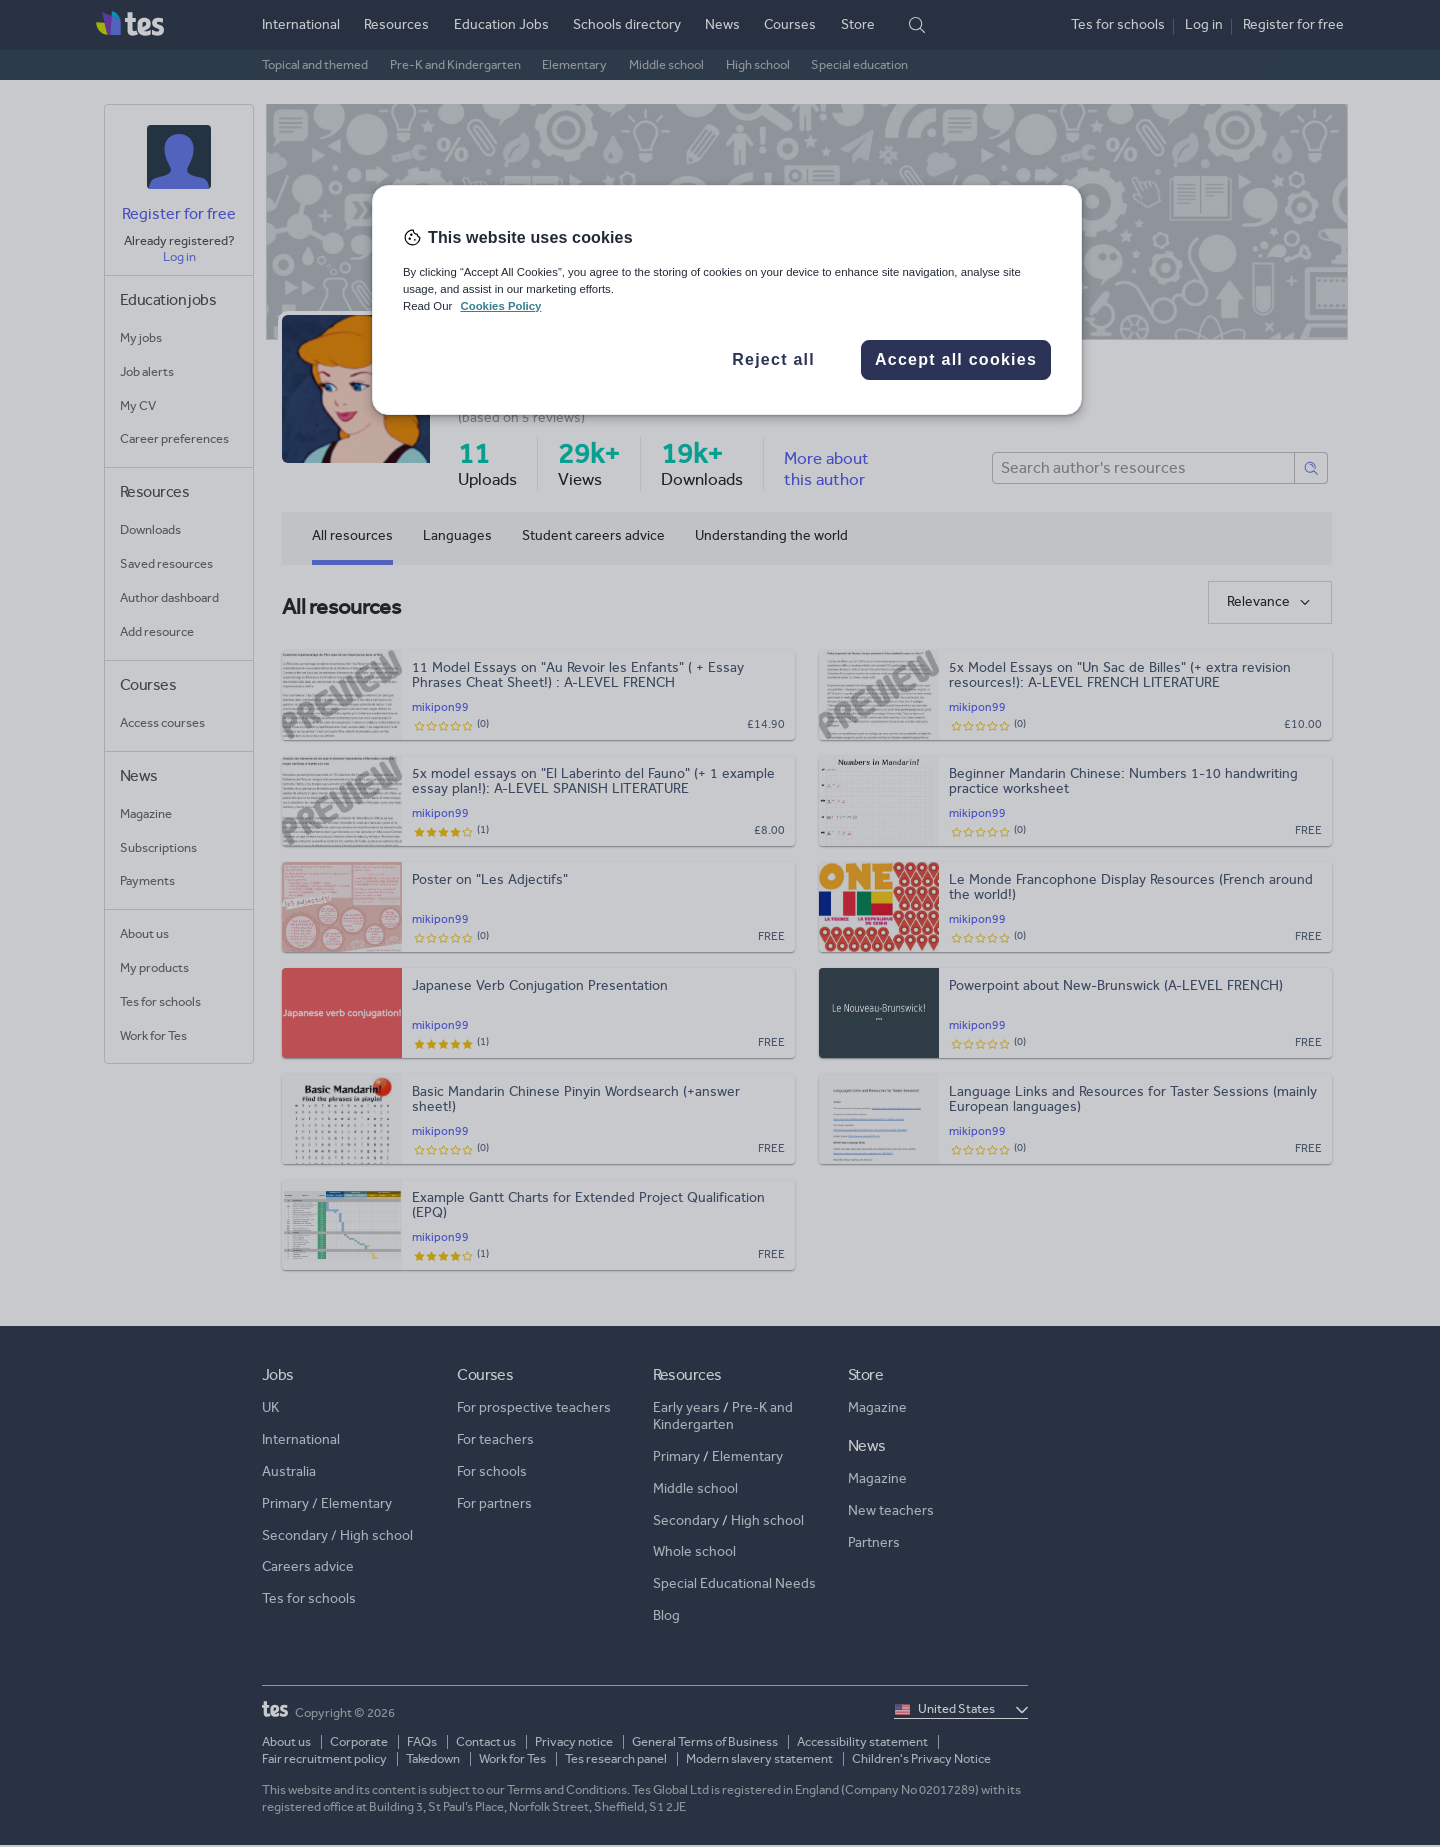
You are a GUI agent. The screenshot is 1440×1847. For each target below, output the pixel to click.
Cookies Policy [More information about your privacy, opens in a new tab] (500, 306)
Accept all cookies (956, 359)
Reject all (773, 359)
